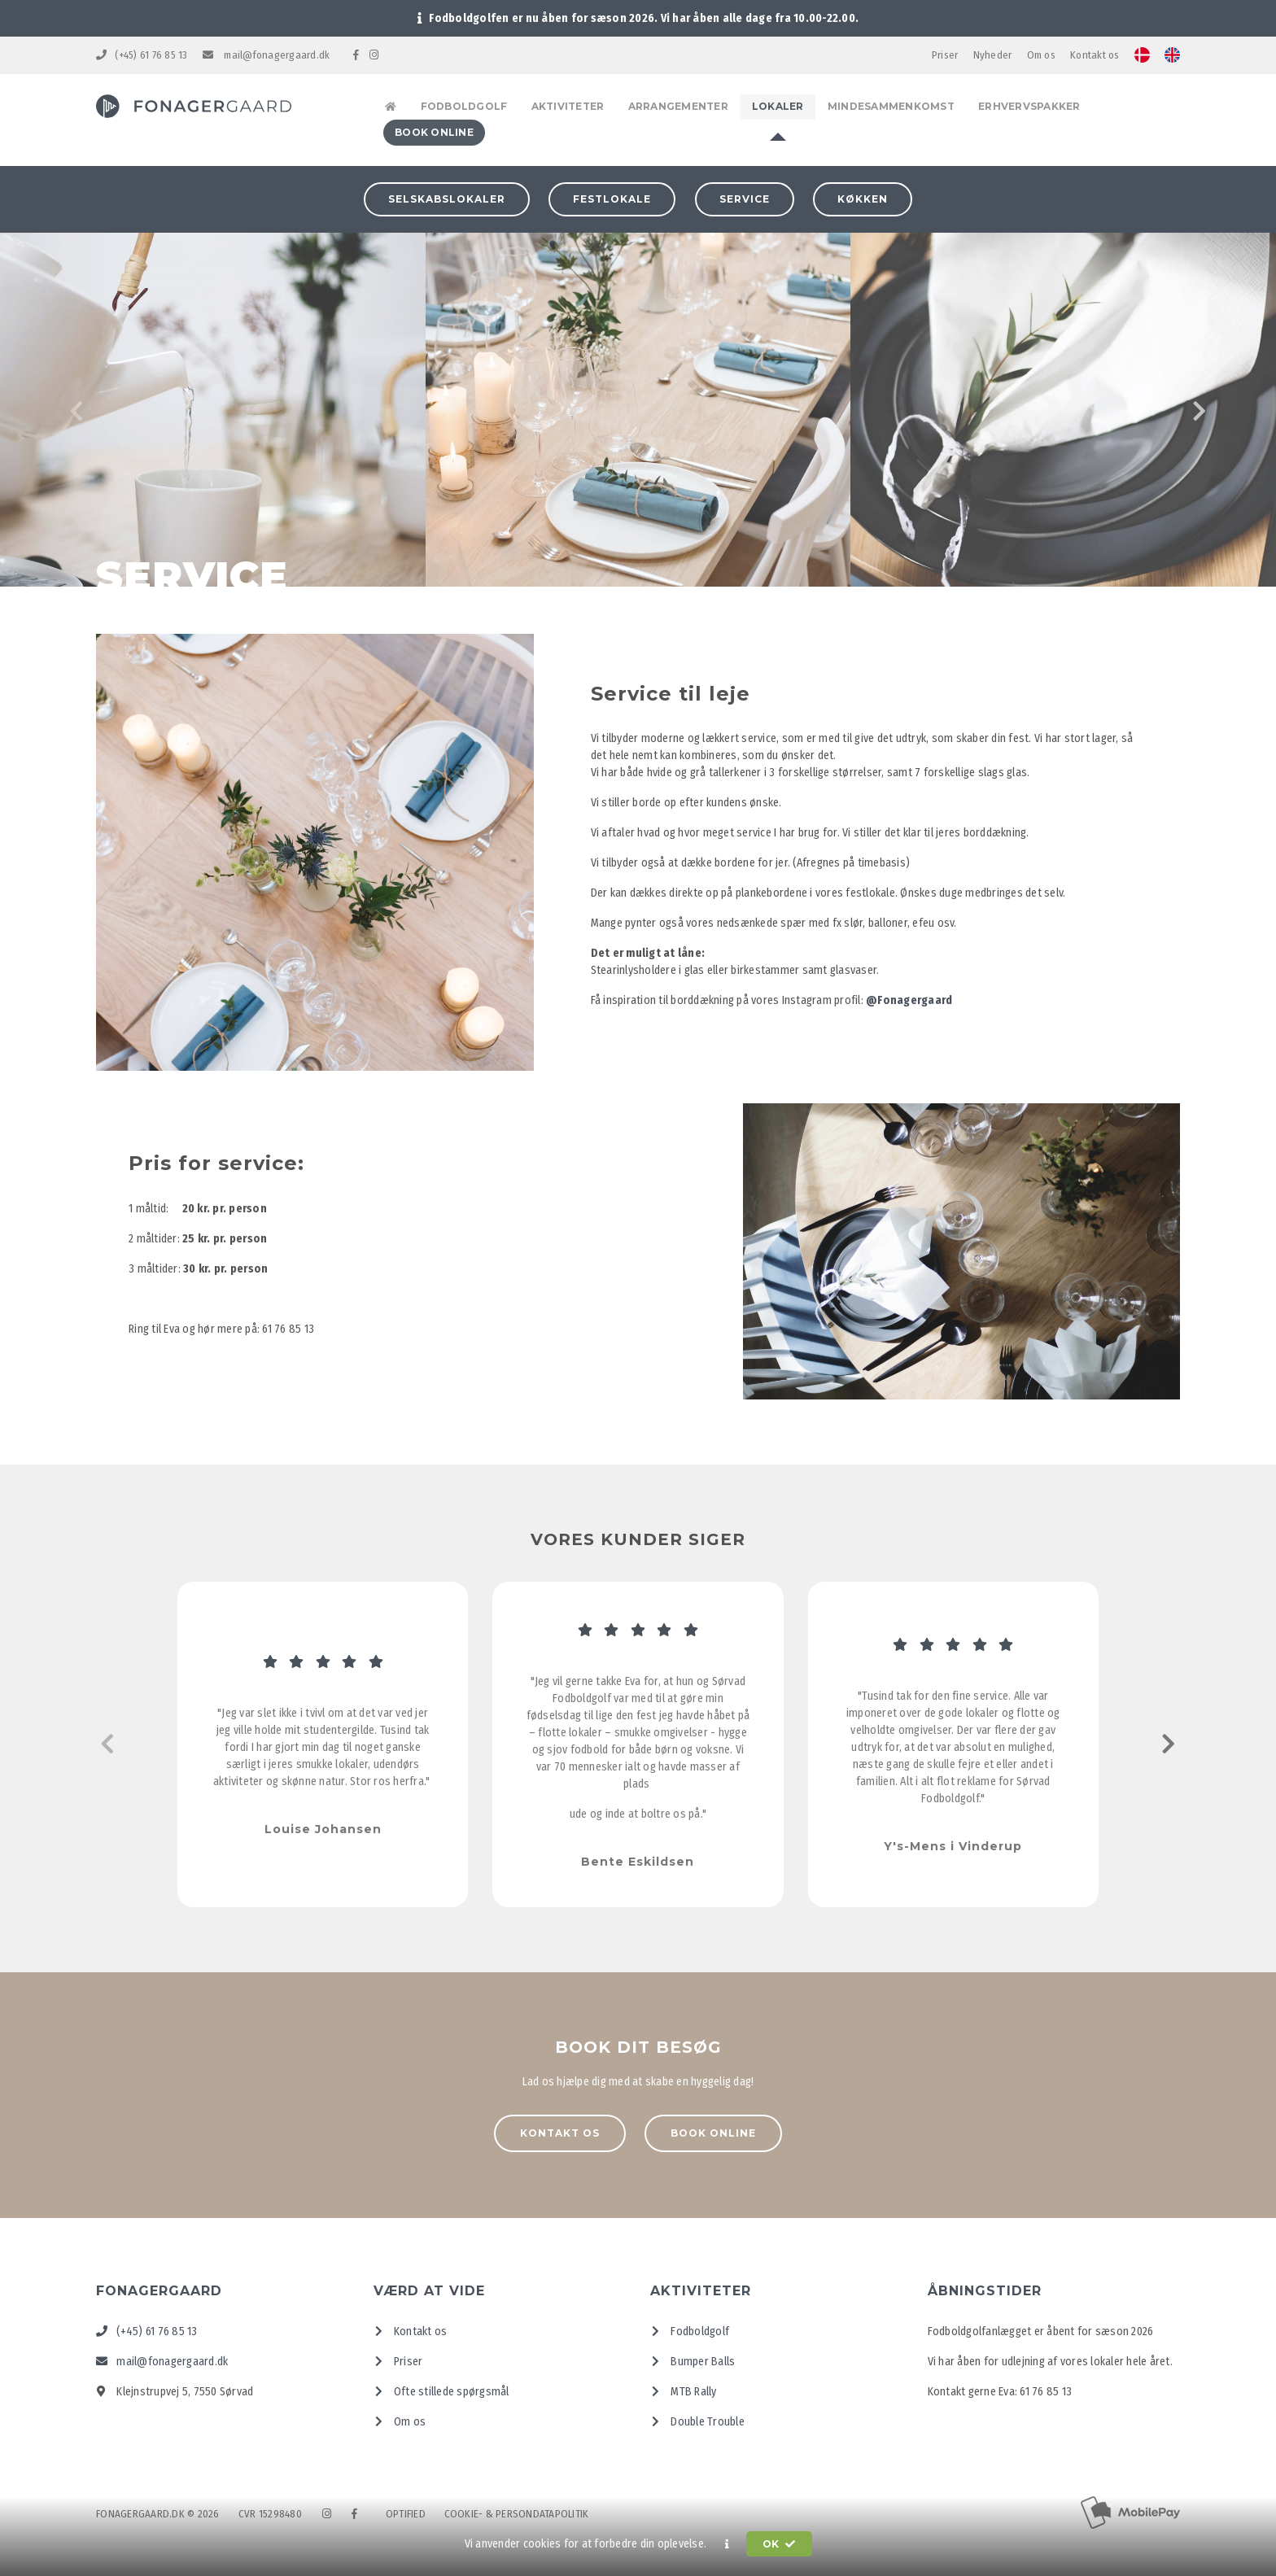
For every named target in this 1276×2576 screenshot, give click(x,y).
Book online (713, 2130)
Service (744, 196)
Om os (1041, 55)
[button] (727, 2544)
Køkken (862, 196)
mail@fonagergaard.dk (266, 55)
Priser (945, 55)
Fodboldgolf (689, 2328)
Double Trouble (697, 2418)
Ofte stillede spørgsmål (441, 2388)
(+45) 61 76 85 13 (142, 55)
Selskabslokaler (446, 196)
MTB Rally (683, 2388)
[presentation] (77, 409)
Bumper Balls (692, 2358)
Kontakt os (1095, 55)
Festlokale (612, 196)
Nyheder (992, 55)
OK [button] (779, 2544)
